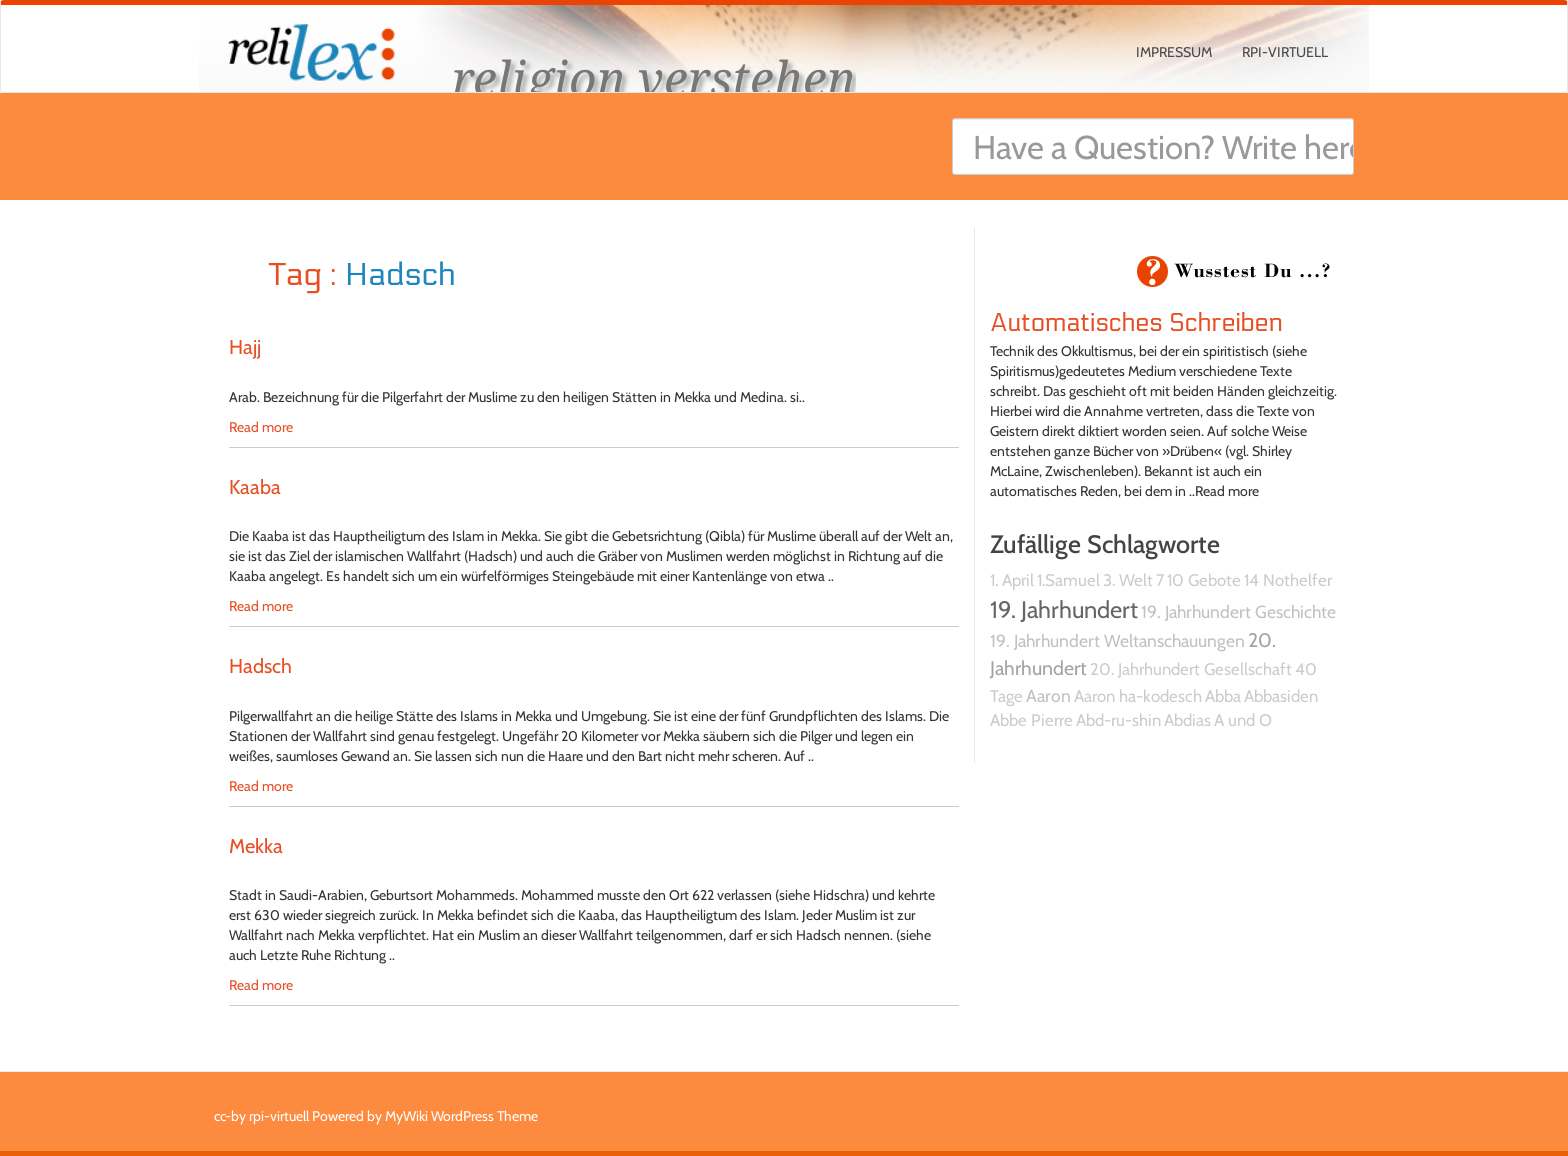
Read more (261, 427)
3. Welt (1128, 580)
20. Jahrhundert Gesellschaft (1191, 669)
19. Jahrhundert (1064, 609)
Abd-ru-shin (1118, 720)
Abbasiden (1281, 696)
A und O (1243, 720)
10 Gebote (1204, 580)
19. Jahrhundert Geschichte (1238, 611)
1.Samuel (1068, 580)
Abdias (1187, 720)
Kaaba (255, 487)
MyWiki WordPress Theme (461, 1116)
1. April (1012, 580)
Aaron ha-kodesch (1138, 696)
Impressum (1174, 52)
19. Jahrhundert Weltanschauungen (1117, 640)
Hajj (245, 347)
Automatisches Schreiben (1136, 323)
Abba (1223, 696)
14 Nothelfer (1288, 580)
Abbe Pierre (1031, 720)
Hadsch (260, 666)
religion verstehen (654, 77)
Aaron (1048, 695)
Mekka (256, 846)
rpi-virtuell (1285, 52)
